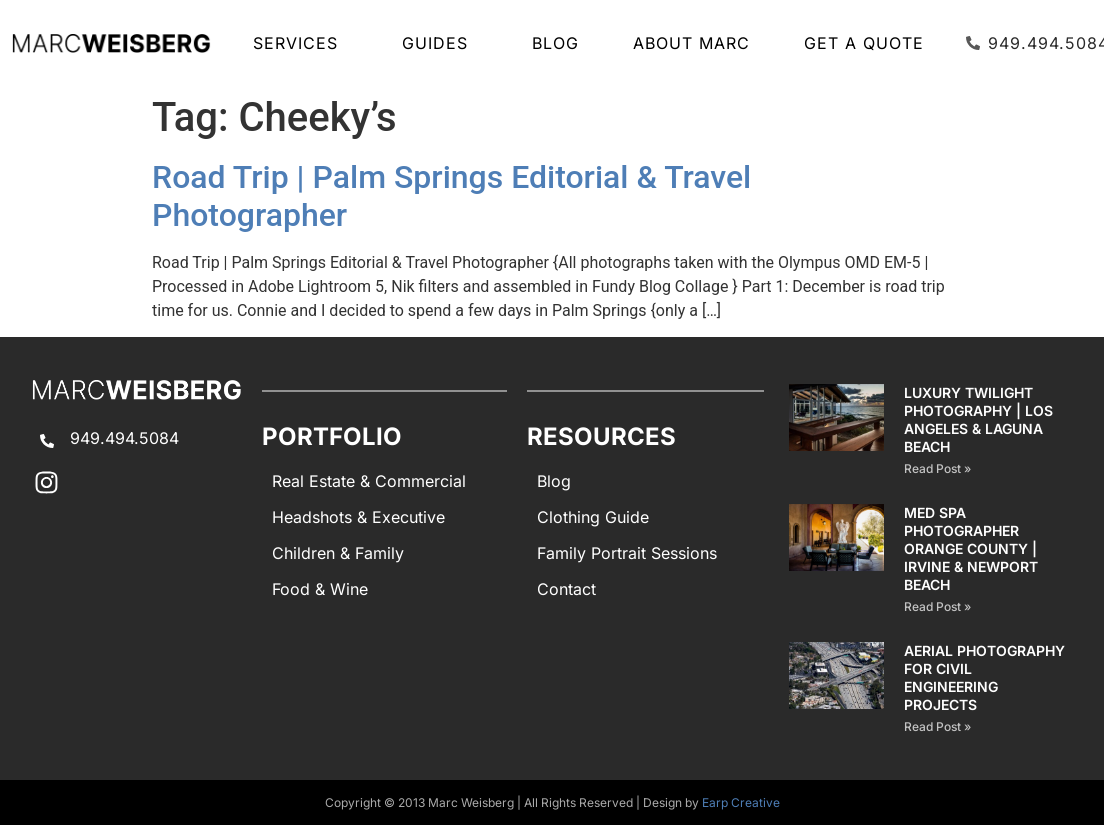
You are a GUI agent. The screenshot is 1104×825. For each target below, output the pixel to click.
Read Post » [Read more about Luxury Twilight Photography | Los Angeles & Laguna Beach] (937, 468)
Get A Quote (864, 43)
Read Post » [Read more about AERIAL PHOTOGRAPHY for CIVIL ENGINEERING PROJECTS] (937, 726)
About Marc (691, 43)
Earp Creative (741, 802)
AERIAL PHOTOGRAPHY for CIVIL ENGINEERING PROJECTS (984, 677)
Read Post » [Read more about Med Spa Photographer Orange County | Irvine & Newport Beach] (937, 606)
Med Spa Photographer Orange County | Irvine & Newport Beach (971, 548)
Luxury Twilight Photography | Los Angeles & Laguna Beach (978, 419)
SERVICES (300, 43)
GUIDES (440, 43)
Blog (555, 43)
